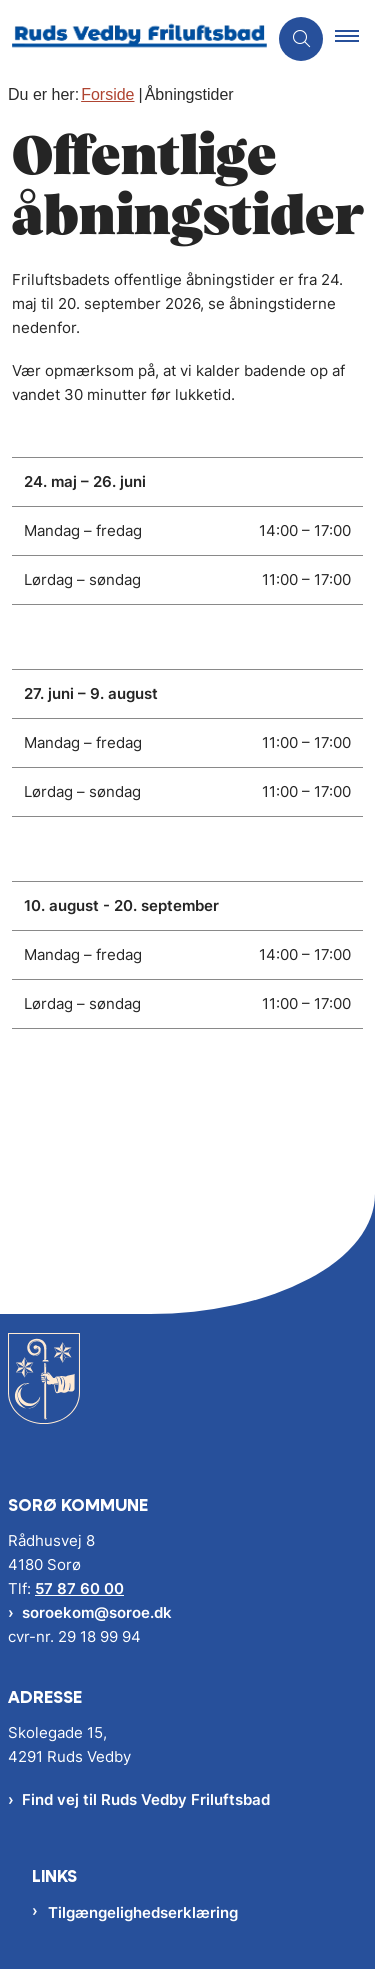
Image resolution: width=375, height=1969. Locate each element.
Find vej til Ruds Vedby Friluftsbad (146, 1799)
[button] (355, 39)
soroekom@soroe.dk (97, 1612)
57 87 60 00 (79, 1588)
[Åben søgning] (301, 39)
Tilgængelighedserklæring (143, 1912)
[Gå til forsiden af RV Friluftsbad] (133, 38)
